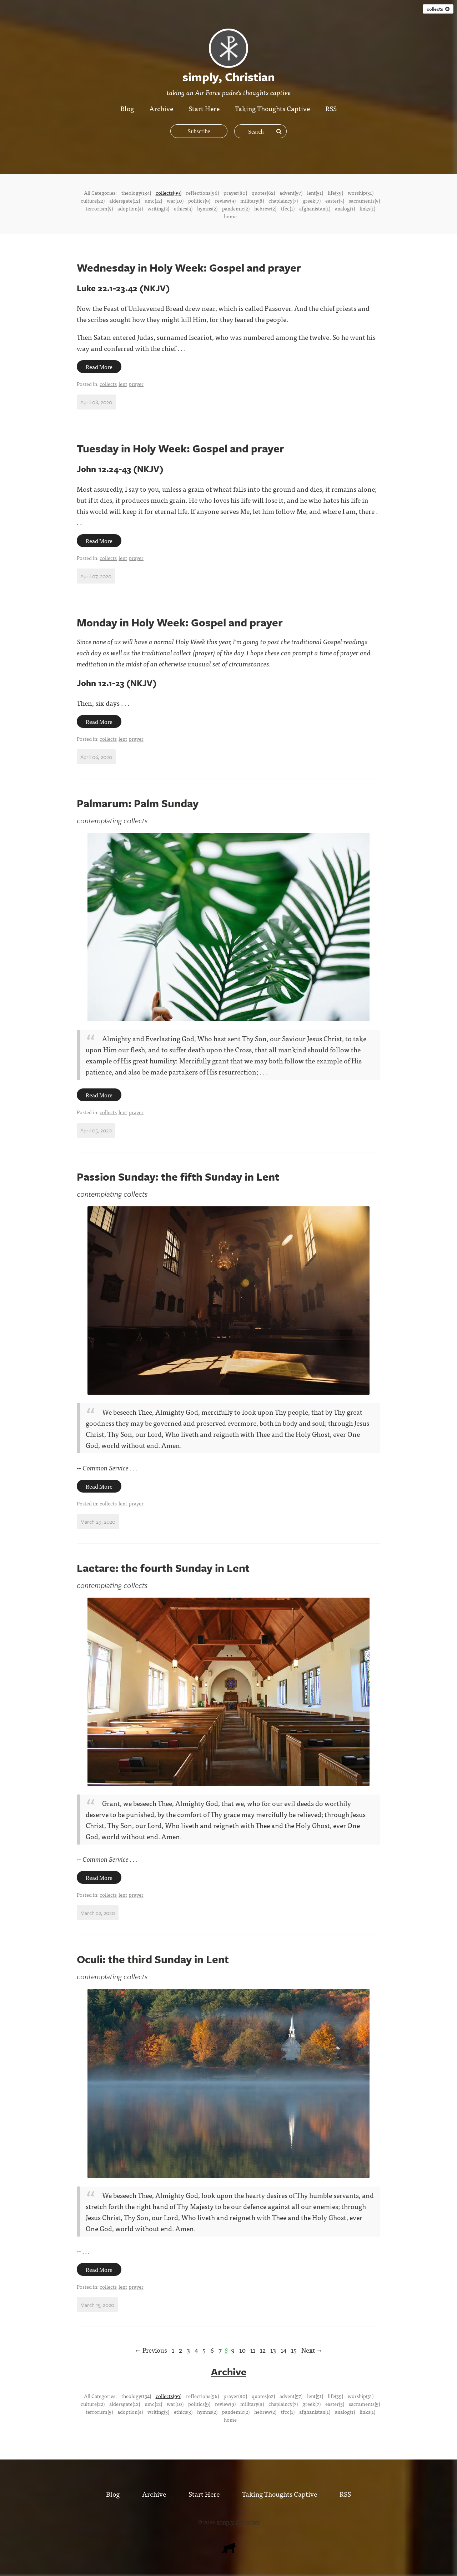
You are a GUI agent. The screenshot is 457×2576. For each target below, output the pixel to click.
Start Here (204, 108)
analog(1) (345, 208)
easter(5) (334, 200)
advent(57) (291, 193)
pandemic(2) (236, 208)
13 (273, 2350)
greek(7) (311, 200)
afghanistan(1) (314, 208)
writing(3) (158, 208)
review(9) (225, 200)
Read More (99, 366)
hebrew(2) (265, 208)
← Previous (151, 2350)
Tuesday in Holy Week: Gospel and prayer (180, 448)
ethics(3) (183, 208)
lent (123, 384)
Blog (127, 108)
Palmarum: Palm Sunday (138, 803)
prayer (136, 384)
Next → (312, 2350)
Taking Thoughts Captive (273, 108)
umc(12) (153, 200)
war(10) (175, 200)
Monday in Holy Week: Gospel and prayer (180, 622)
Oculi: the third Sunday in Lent (153, 1959)
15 (294, 2350)
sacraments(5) (364, 200)
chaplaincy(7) (283, 200)
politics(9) (199, 200)
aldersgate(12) (124, 200)
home (230, 216)
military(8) (252, 200)
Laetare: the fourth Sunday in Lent (163, 1567)
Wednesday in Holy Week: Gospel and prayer (189, 267)
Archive (161, 108)
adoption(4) (130, 208)
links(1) (367, 208)
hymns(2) (207, 208)
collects (438, 9)
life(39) (335, 193)
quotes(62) (263, 193)
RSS (331, 108)
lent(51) (315, 193)
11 (252, 2350)
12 (263, 2350)
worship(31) (360, 193)
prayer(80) (235, 193)
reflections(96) (202, 193)
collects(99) (168, 193)
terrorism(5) (99, 208)
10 (242, 2350)
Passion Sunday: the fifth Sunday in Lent (178, 1176)
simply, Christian (238, 2521)
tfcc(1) (288, 208)
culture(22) (93, 200)
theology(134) (136, 193)
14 (283, 2350)
